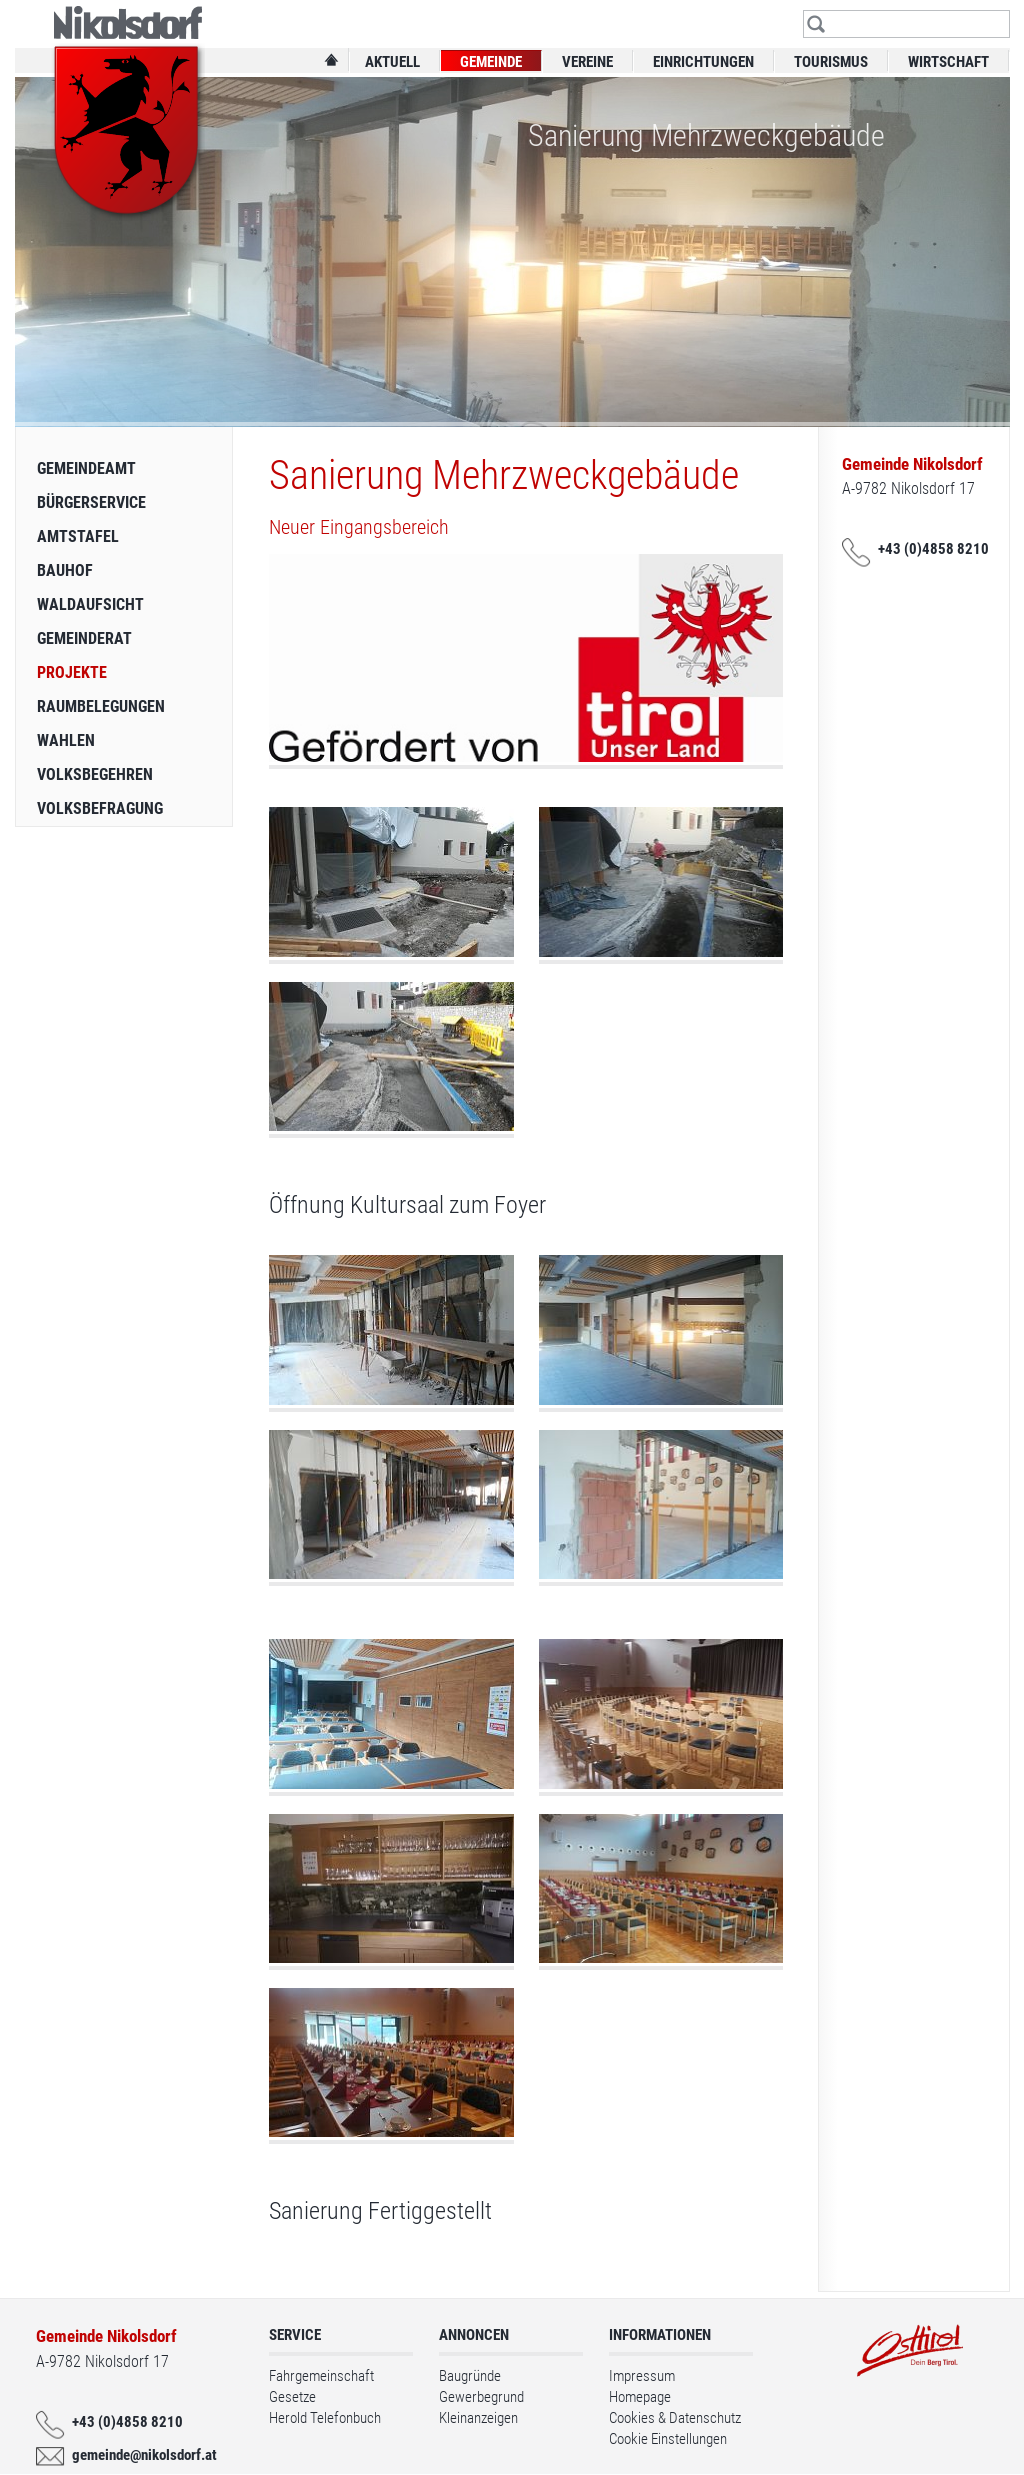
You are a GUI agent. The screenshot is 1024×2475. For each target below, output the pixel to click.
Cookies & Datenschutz (675, 2418)
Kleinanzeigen (478, 2418)
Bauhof (65, 570)
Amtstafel (78, 536)
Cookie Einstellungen (668, 2439)
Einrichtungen (703, 62)
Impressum (642, 2376)
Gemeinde (491, 62)
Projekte (72, 672)
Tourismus (831, 62)
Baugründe (470, 2376)
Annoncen (474, 2335)
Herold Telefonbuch (325, 2418)
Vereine (587, 62)
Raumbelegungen (101, 706)
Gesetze (292, 2397)
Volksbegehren (95, 774)
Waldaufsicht (90, 604)
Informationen (660, 2335)
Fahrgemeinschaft (321, 2376)
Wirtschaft (948, 62)
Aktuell (392, 62)
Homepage (640, 2397)
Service (295, 2335)
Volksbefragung (100, 808)
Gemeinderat (84, 638)
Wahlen (66, 740)
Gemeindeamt (86, 468)
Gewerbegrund (481, 2397)
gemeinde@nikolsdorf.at (140, 2455)
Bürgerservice (91, 502)
